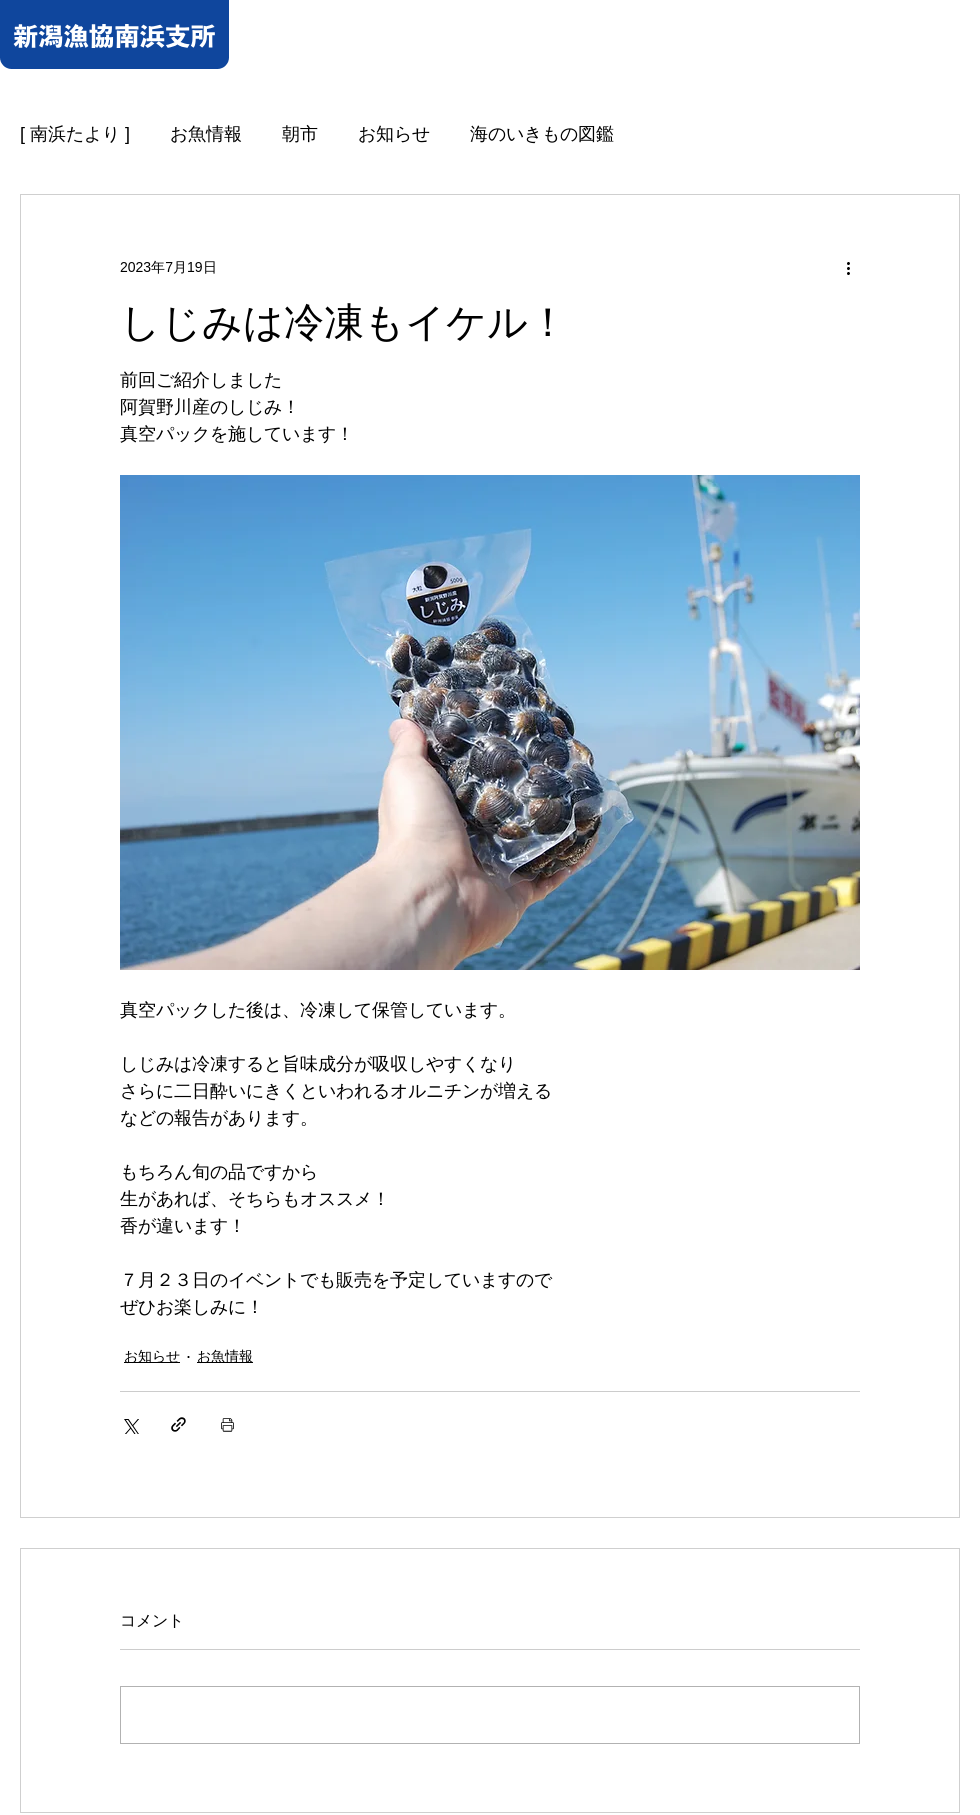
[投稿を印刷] (227, 1424)
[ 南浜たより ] (75, 134)
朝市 (300, 134)
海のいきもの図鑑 (542, 134)
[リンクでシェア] (178, 1424)
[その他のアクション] (848, 267)
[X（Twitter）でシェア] (129, 1424)
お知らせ (394, 134)
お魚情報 (206, 134)
